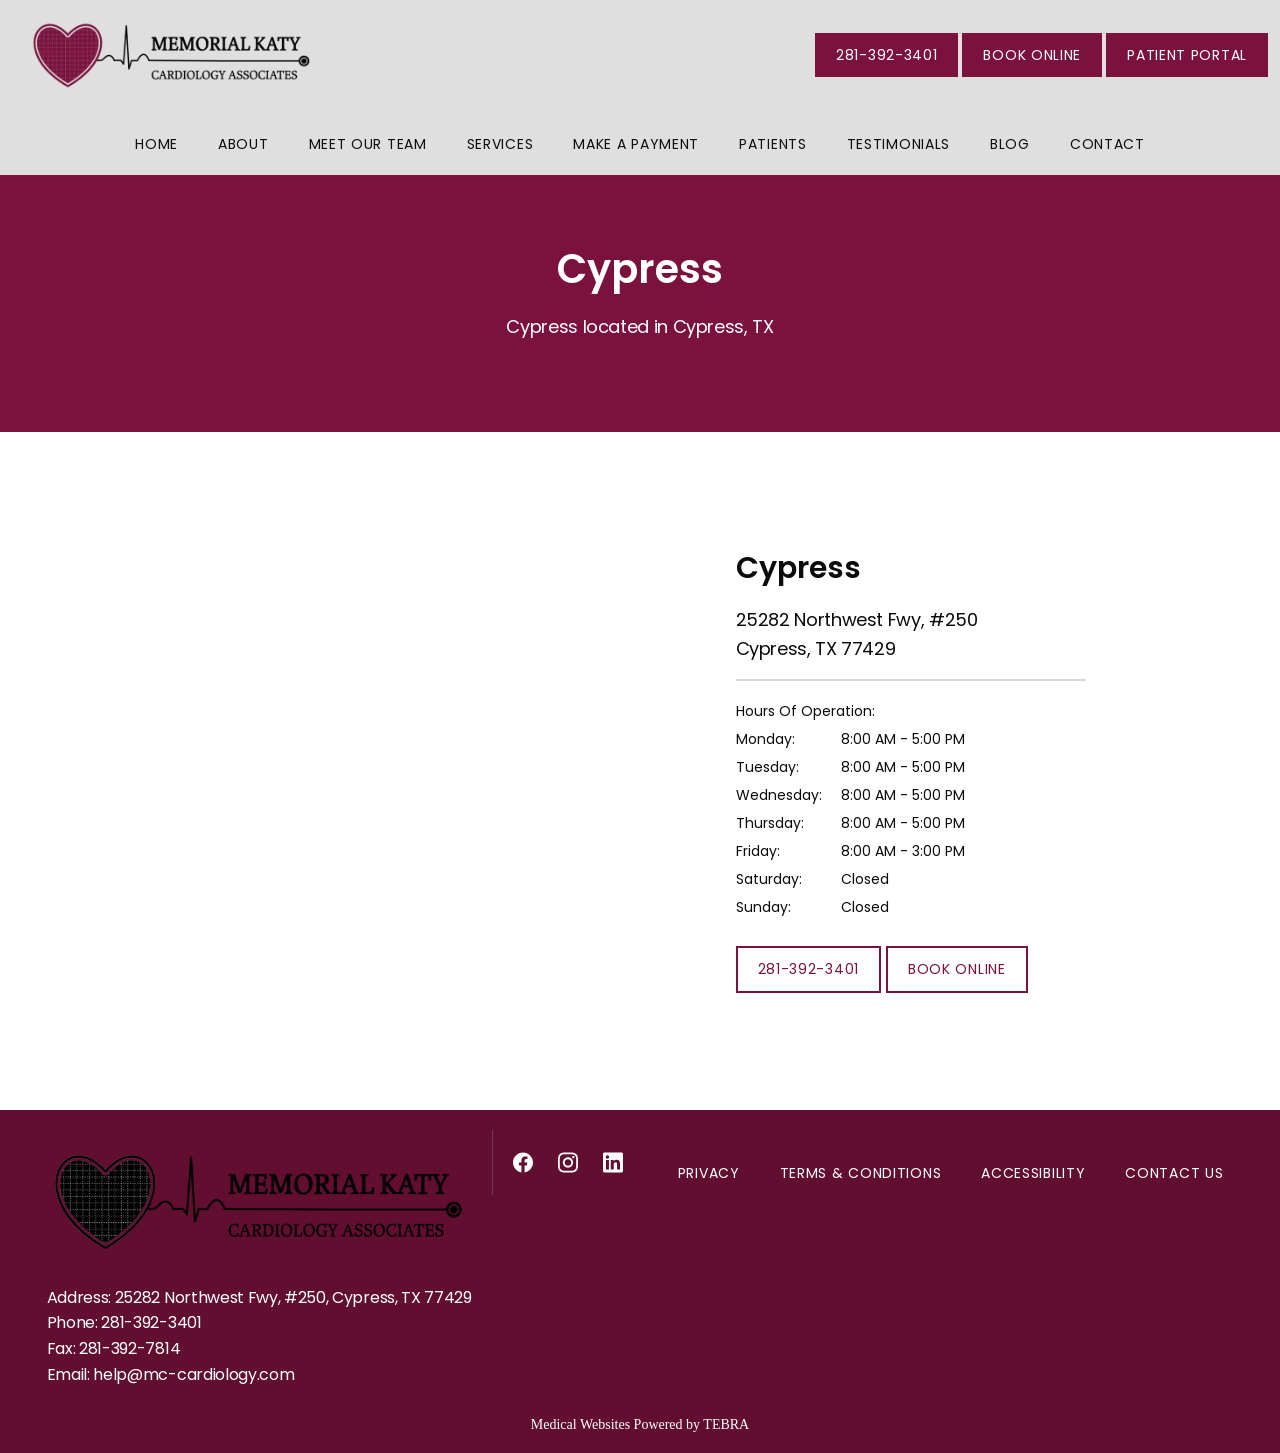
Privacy (709, 1173)
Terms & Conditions (861, 1173)
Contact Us (1174, 1173)
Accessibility (1033, 1173)
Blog (1010, 144)
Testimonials (898, 144)
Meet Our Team (368, 144)
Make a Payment (636, 144)
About (243, 144)
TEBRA (726, 1424)
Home (156, 144)
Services (500, 144)
